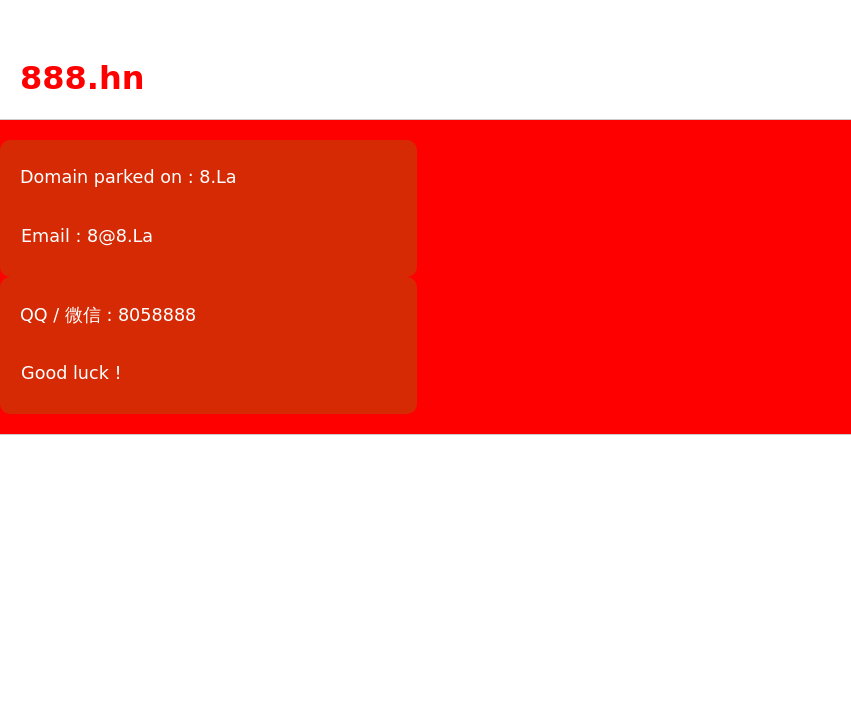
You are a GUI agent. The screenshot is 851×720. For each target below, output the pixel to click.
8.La (217, 177)
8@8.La (120, 236)
